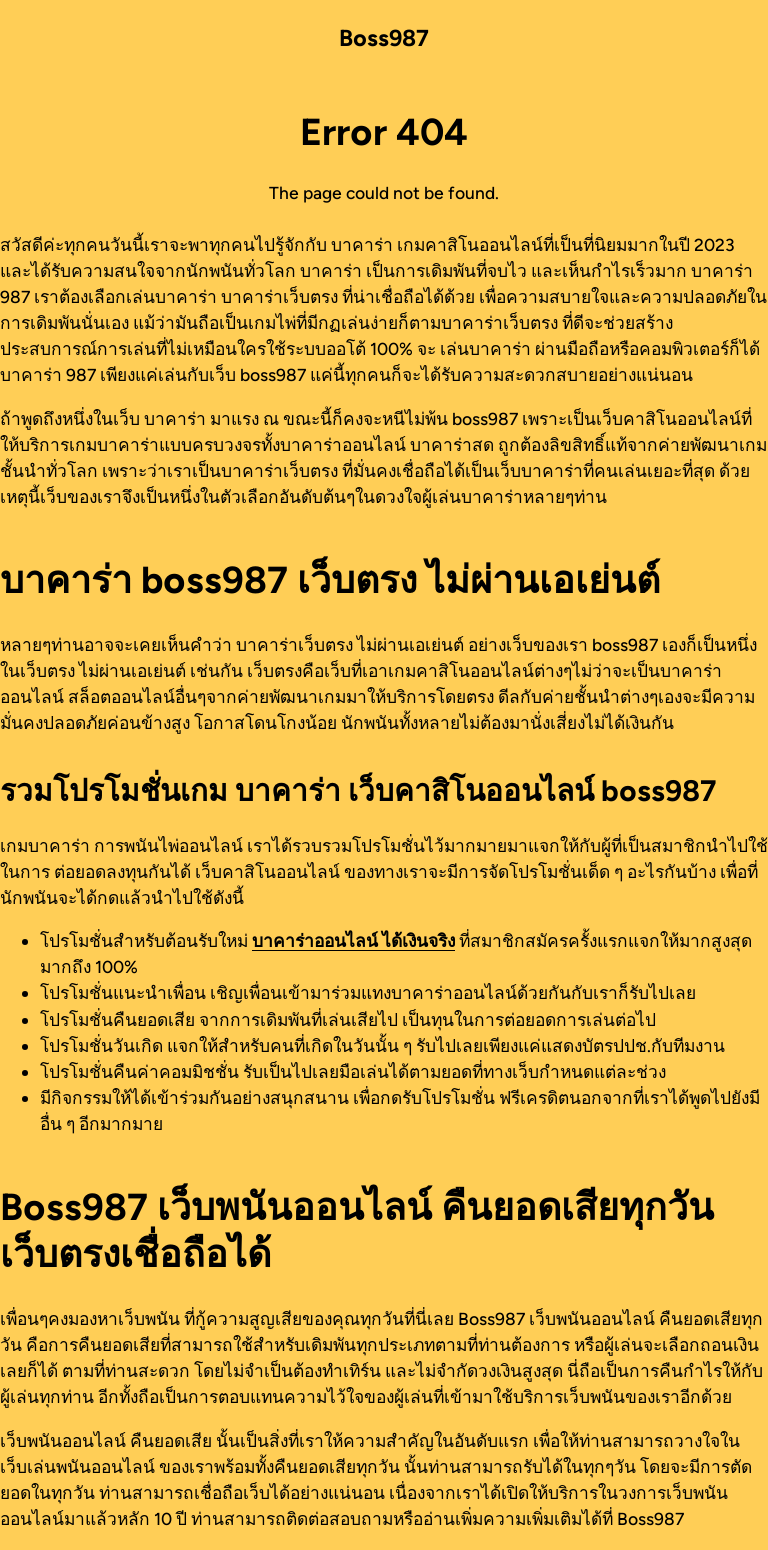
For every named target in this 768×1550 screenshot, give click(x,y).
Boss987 (384, 38)
